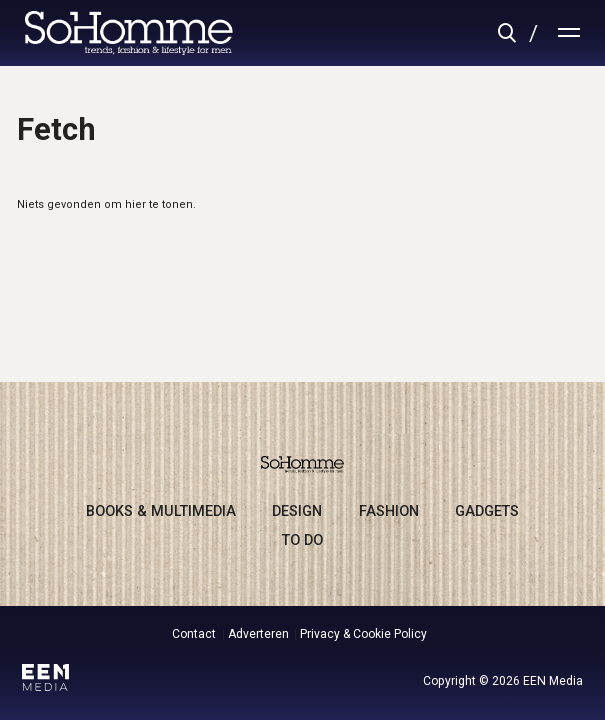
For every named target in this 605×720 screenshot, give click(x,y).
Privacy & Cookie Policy (363, 634)
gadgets (487, 511)
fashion (389, 511)
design (297, 511)
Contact (194, 634)
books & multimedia (161, 511)
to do (302, 540)
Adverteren (258, 634)
